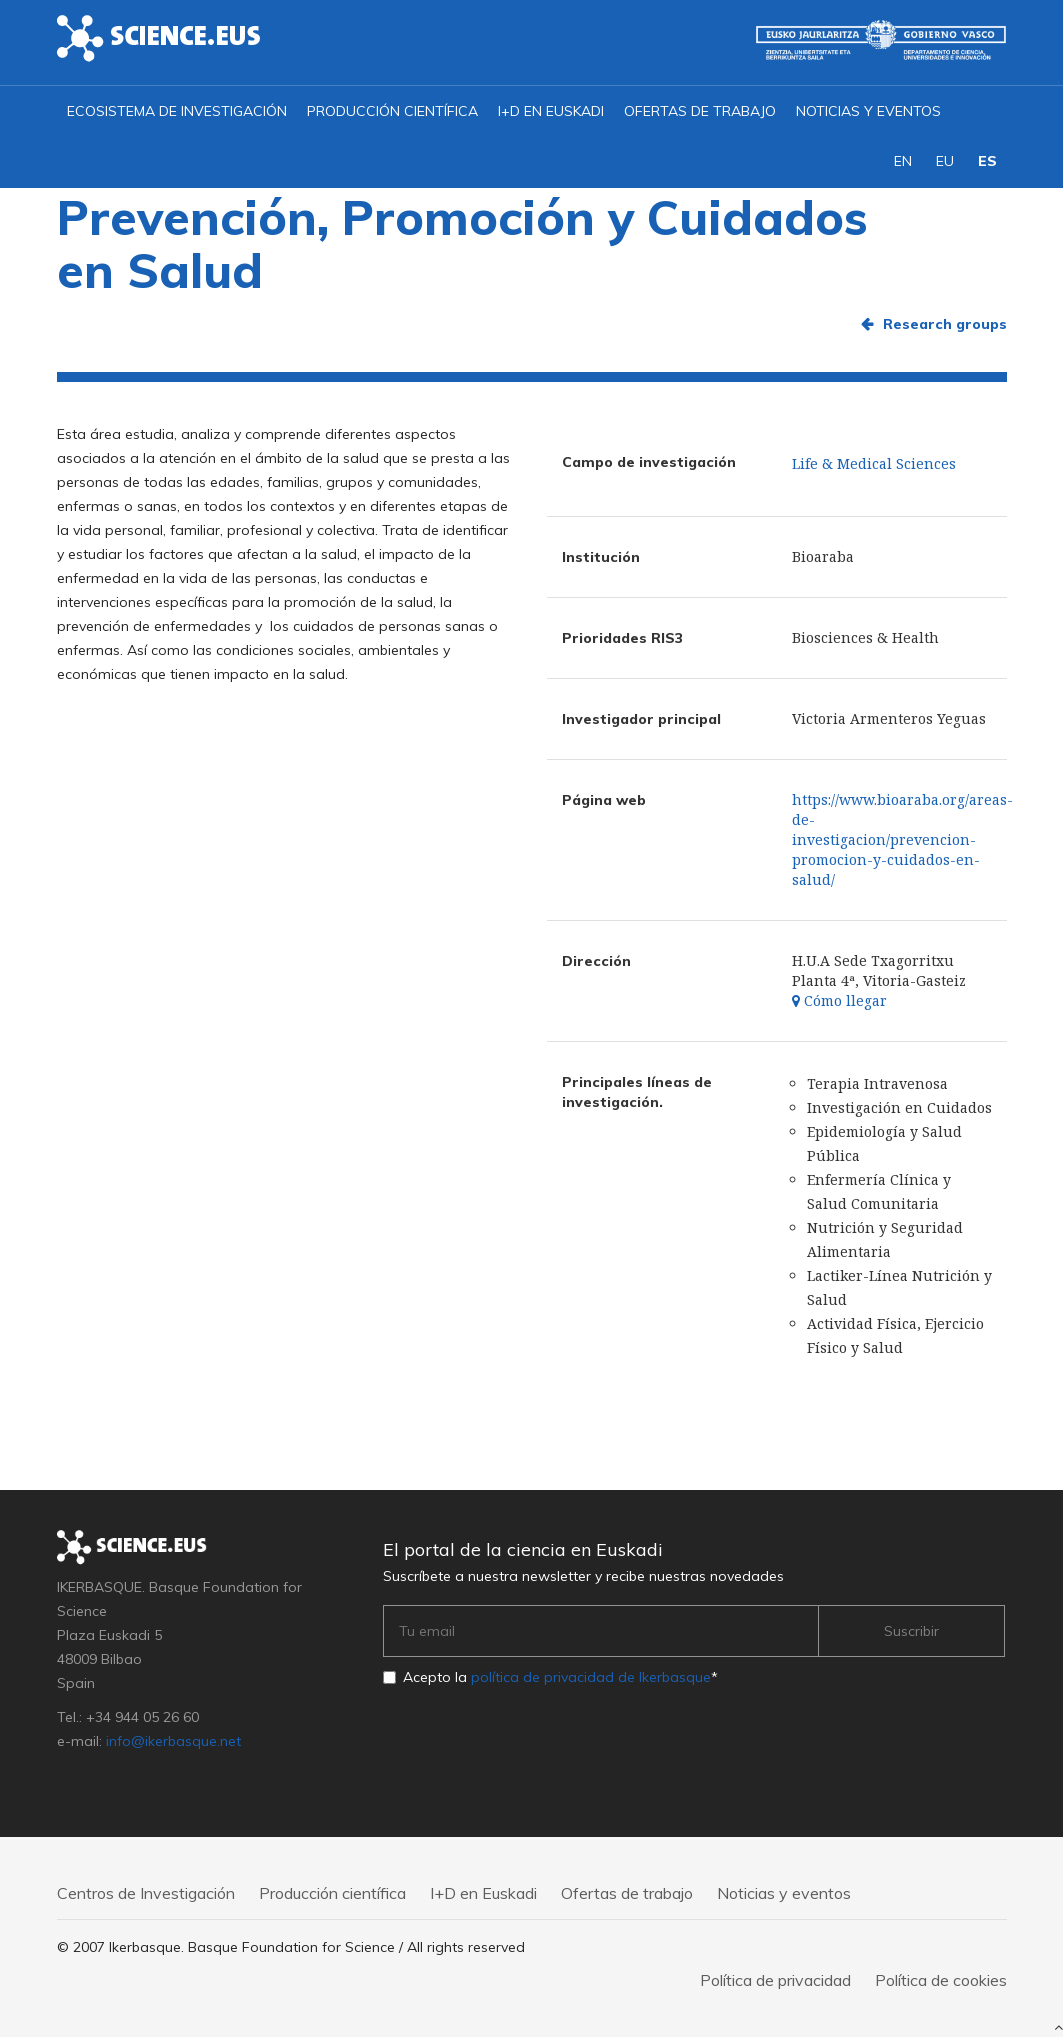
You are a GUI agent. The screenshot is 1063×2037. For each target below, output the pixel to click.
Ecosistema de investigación (177, 111)
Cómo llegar (839, 1000)
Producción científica (392, 111)
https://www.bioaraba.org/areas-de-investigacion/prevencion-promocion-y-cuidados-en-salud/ (902, 839)
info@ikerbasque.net (173, 1741)
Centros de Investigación (146, 1893)
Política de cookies (941, 1980)
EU (945, 161)
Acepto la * (560, 1677)
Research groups (945, 324)
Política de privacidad (775, 1980)
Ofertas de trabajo (700, 111)
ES (987, 161)
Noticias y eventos (868, 111)
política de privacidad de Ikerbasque (591, 1677)
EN (903, 161)
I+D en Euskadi (551, 111)
